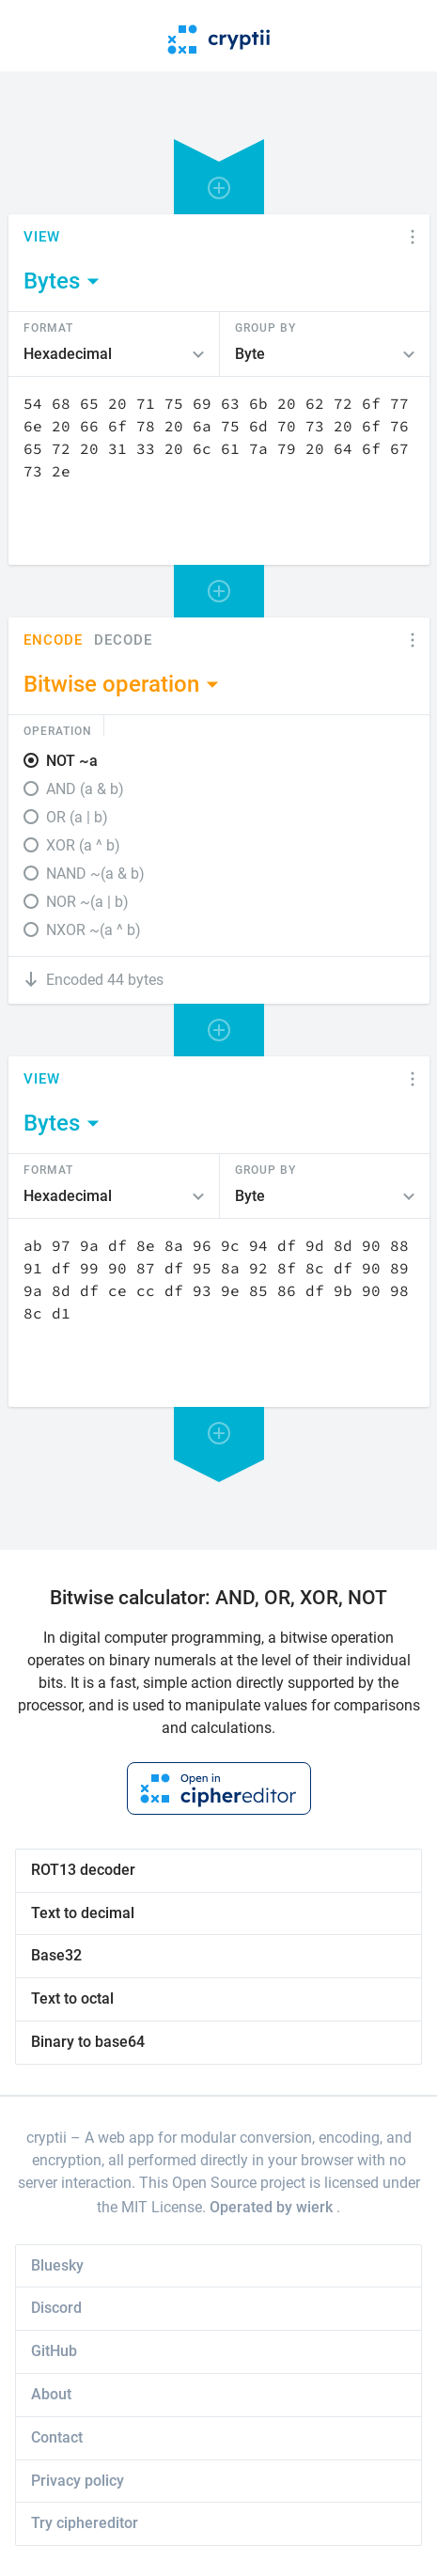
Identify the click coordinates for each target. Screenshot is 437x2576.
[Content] (218, 471)
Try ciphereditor (84, 2523)
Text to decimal (82, 1913)
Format (48, 327)
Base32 (56, 1955)
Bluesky (57, 2265)
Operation (57, 730)
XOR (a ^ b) (83, 845)
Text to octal (72, 1998)
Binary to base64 (88, 2042)
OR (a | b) (77, 817)
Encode (53, 640)
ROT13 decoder (83, 1870)
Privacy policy (77, 2481)
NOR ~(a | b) (87, 902)
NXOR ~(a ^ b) (93, 930)
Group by (265, 327)
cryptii (46, 2138)
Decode (123, 640)
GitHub (54, 2351)
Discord (56, 2308)
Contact (57, 2437)
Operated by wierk (273, 2207)
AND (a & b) (85, 789)
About (51, 2394)
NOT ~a (72, 761)
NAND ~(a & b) (95, 873)
